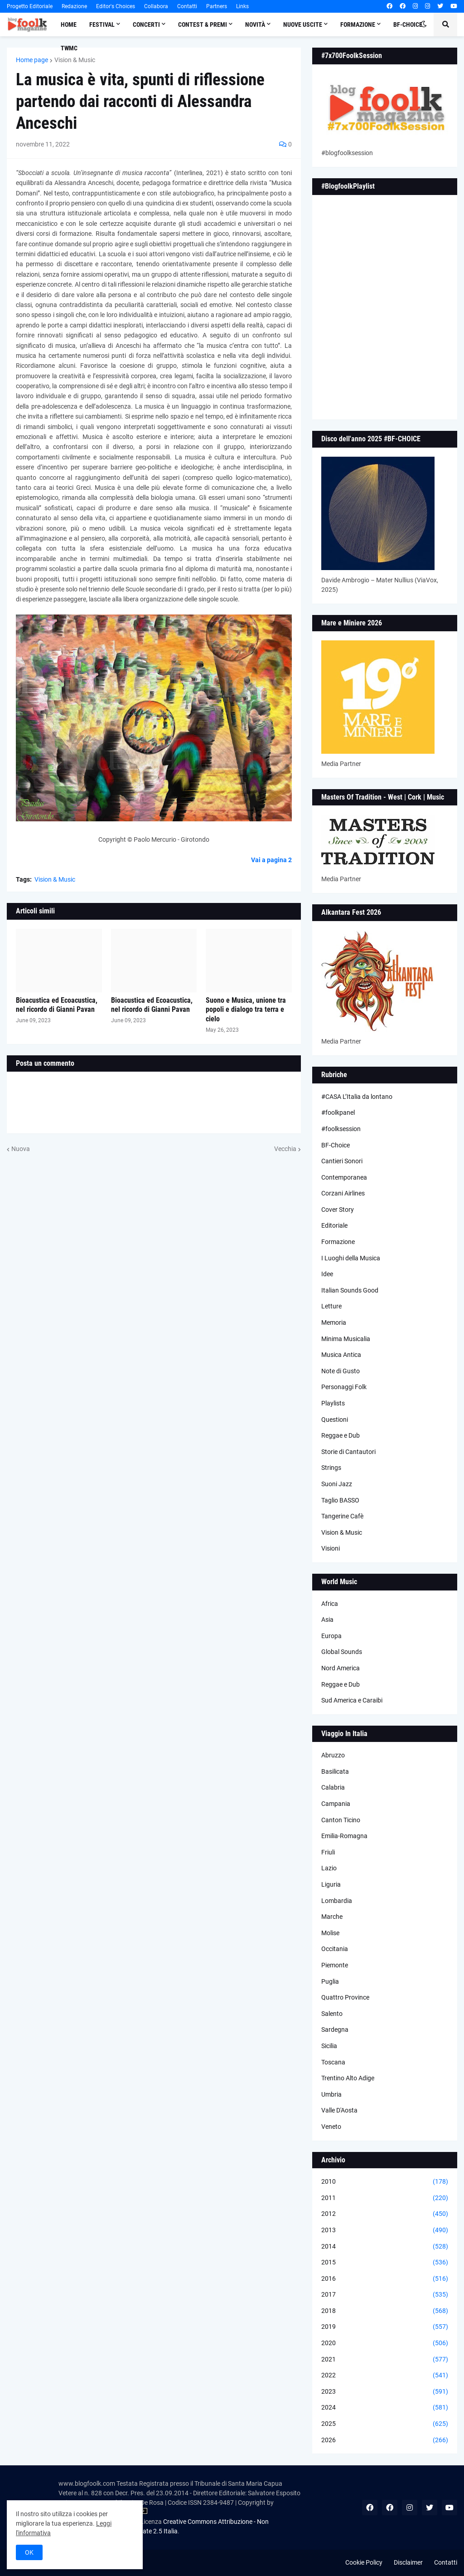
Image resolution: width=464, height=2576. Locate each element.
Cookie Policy (363, 2562)
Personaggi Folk (344, 1386)
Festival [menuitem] (102, 24)
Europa (331, 1635)
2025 (384, 2424)
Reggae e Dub (340, 1435)
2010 (384, 2181)
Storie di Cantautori (348, 1451)
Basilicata (335, 1771)
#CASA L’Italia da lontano (356, 1096)
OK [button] (29, 2552)
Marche (332, 1916)
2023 (384, 2391)
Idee (327, 1274)
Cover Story (337, 1209)
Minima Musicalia (345, 1338)
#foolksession (341, 1128)
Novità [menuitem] (255, 24)
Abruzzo (333, 1755)
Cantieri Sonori (341, 1161)
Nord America (340, 1668)
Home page (32, 60)
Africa (329, 1603)
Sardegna (334, 2029)
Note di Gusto (340, 1371)
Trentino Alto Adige (347, 2078)
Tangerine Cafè (342, 1516)
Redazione (74, 6)
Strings (331, 1467)
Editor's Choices (115, 6)
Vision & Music (74, 60)
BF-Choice (335, 1145)
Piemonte (334, 1965)
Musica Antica (341, 1354)
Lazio (329, 1868)
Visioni (330, 1548)
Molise (330, 1933)
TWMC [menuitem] (69, 48)
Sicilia (329, 2045)
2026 (384, 2440)
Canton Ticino (340, 1820)
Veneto (331, 2126)
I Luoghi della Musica (350, 1258)
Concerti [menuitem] (146, 24)
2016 (384, 2278)
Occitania (334, 1948)
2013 (384, 2230)
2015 (384, 2262)
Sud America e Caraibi (351, 1700)
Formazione (338, 1241)
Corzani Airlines (343, 1193)
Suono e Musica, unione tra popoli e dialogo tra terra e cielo (246, 1010)
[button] (424, 24)
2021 (384, 2359)
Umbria (331, 2094)
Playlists (333, 1403)
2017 (384, 2294)
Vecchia (285, 1148)
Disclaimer (408, 2562)
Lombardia (336, 1900)
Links (242, 6)
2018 (384, 2311)
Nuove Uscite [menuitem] (302, 24)
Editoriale (334, 1225)
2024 (384, 2407)
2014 (384, 2246)
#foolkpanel (338, 1112)
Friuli (328, 1852)
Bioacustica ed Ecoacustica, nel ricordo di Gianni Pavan (56, 1005)
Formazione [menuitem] (357, 24)
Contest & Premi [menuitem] (202, 24)
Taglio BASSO (340, 1500)
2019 (384, 2327)
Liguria (331, 1884)
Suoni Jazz (336, 1484)
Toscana (333, 2062)
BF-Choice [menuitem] (407, 24)
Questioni (334, 1419)
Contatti (187, 6)
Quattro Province (345, 1997)
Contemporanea (344, 1177)
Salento (332, 2013)
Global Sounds (341, 1651)
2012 (384, 2214)
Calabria (333, 1787)
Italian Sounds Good (349, 1290)
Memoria (333, 1322)
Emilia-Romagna (344, 1835)
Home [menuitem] (69, 24)
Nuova (20, 1148)
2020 (384, 2343)
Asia (327, 1619)
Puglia (330, 1981)
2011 (384, 2198)
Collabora (156, 6)
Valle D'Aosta (339, 2110)
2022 (384, 2375)
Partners (216, 6)
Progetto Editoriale (30, 6)
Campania (335, 1803)
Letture (331, 1306)
